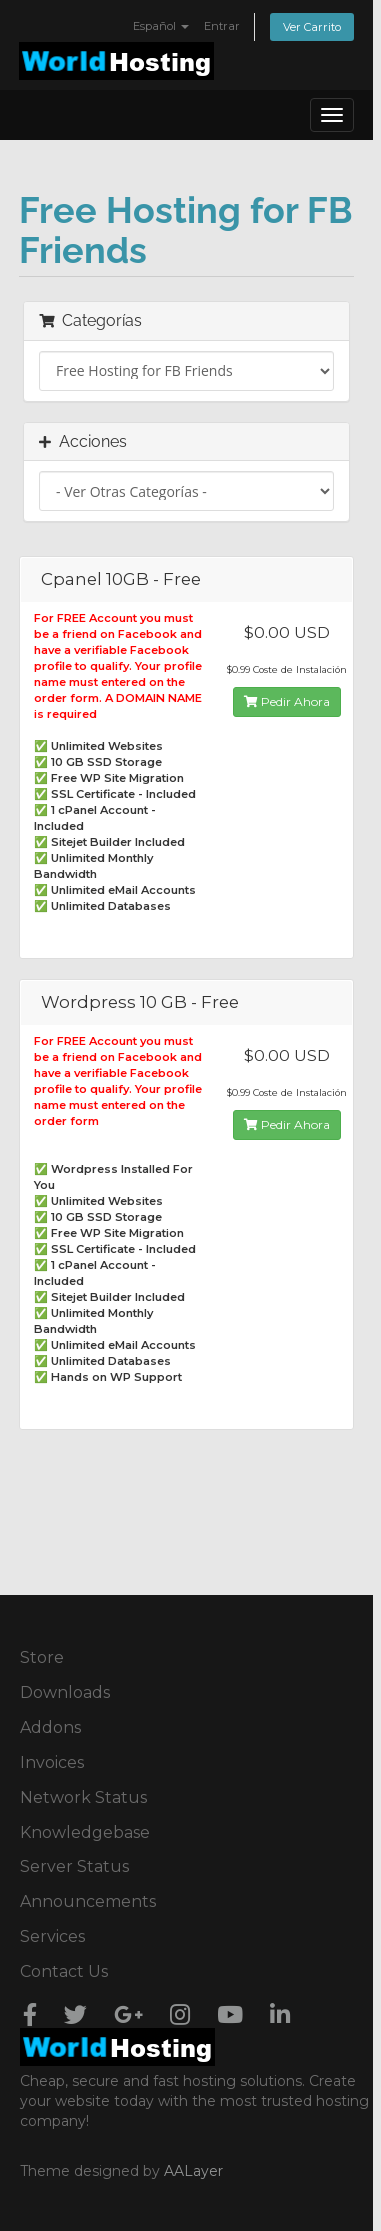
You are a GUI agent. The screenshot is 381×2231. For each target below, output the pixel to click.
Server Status (74, 1866)
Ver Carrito (312, 27)
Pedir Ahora (287, 701)
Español (161, 26)
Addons (50, 1727)
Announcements (88, 1901)
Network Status (83, 1797)
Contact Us (64, 1971)
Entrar (222, 26)
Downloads (65, 1692)
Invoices (52, 1762)
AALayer (193, 2171)
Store (42, 1657)
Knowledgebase (85, 1832)
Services (52, 1936)
